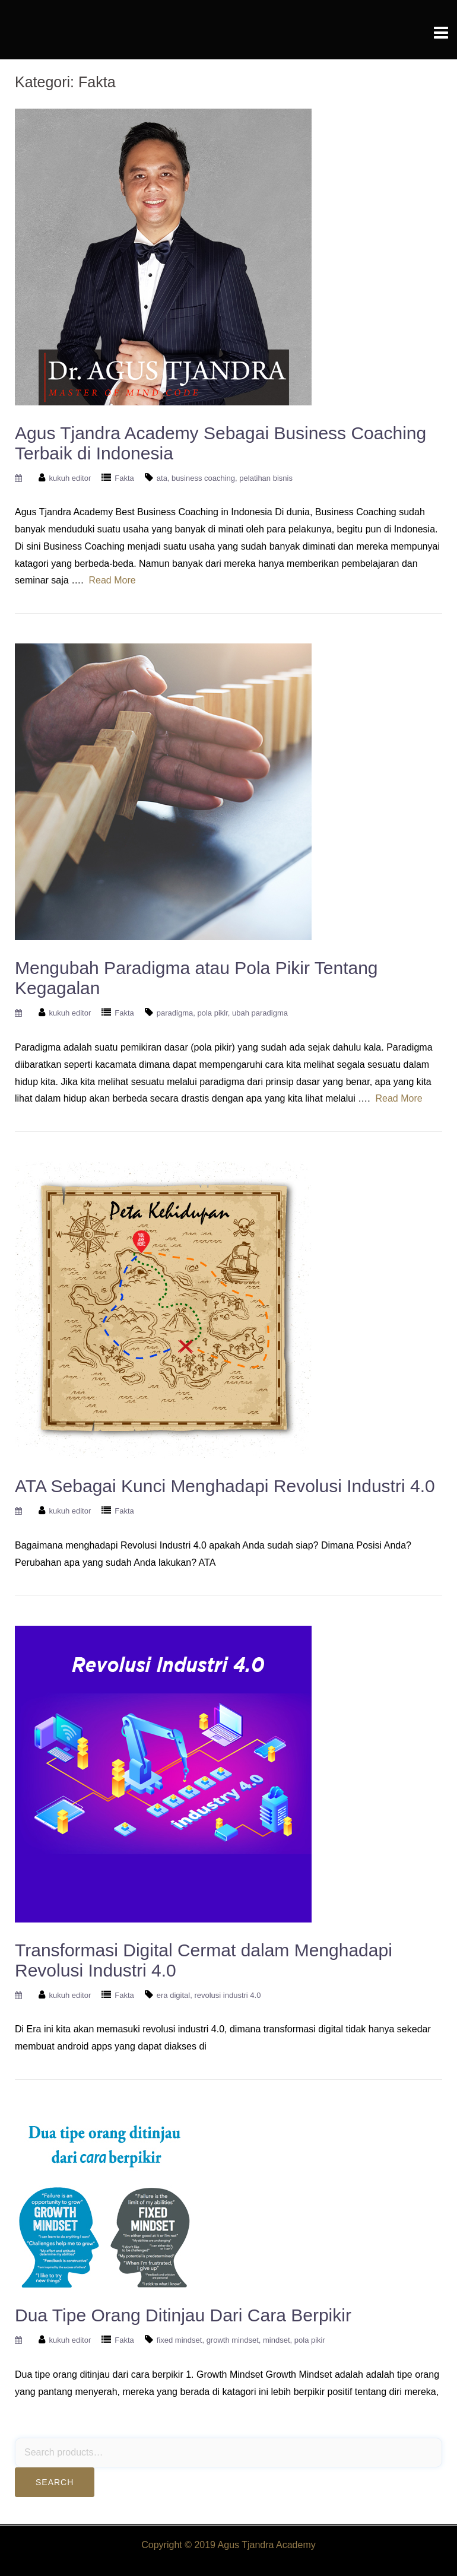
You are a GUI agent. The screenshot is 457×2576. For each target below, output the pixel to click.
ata (162, 478)
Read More (111, 580)
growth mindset (233, 2340)
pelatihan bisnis (266, 478)
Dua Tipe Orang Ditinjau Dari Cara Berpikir (183, 2315)
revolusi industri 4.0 (227, 1995)
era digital (173, 1995)
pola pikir (212, 1012)
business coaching (203, 478)
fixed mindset (179, 2340)
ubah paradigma (260, 1012)
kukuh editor (70, 478)
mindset (276, 2340)
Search (55, 2482)
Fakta (124, 478)
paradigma (175, 1012)
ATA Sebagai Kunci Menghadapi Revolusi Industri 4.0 (225, 1486)
